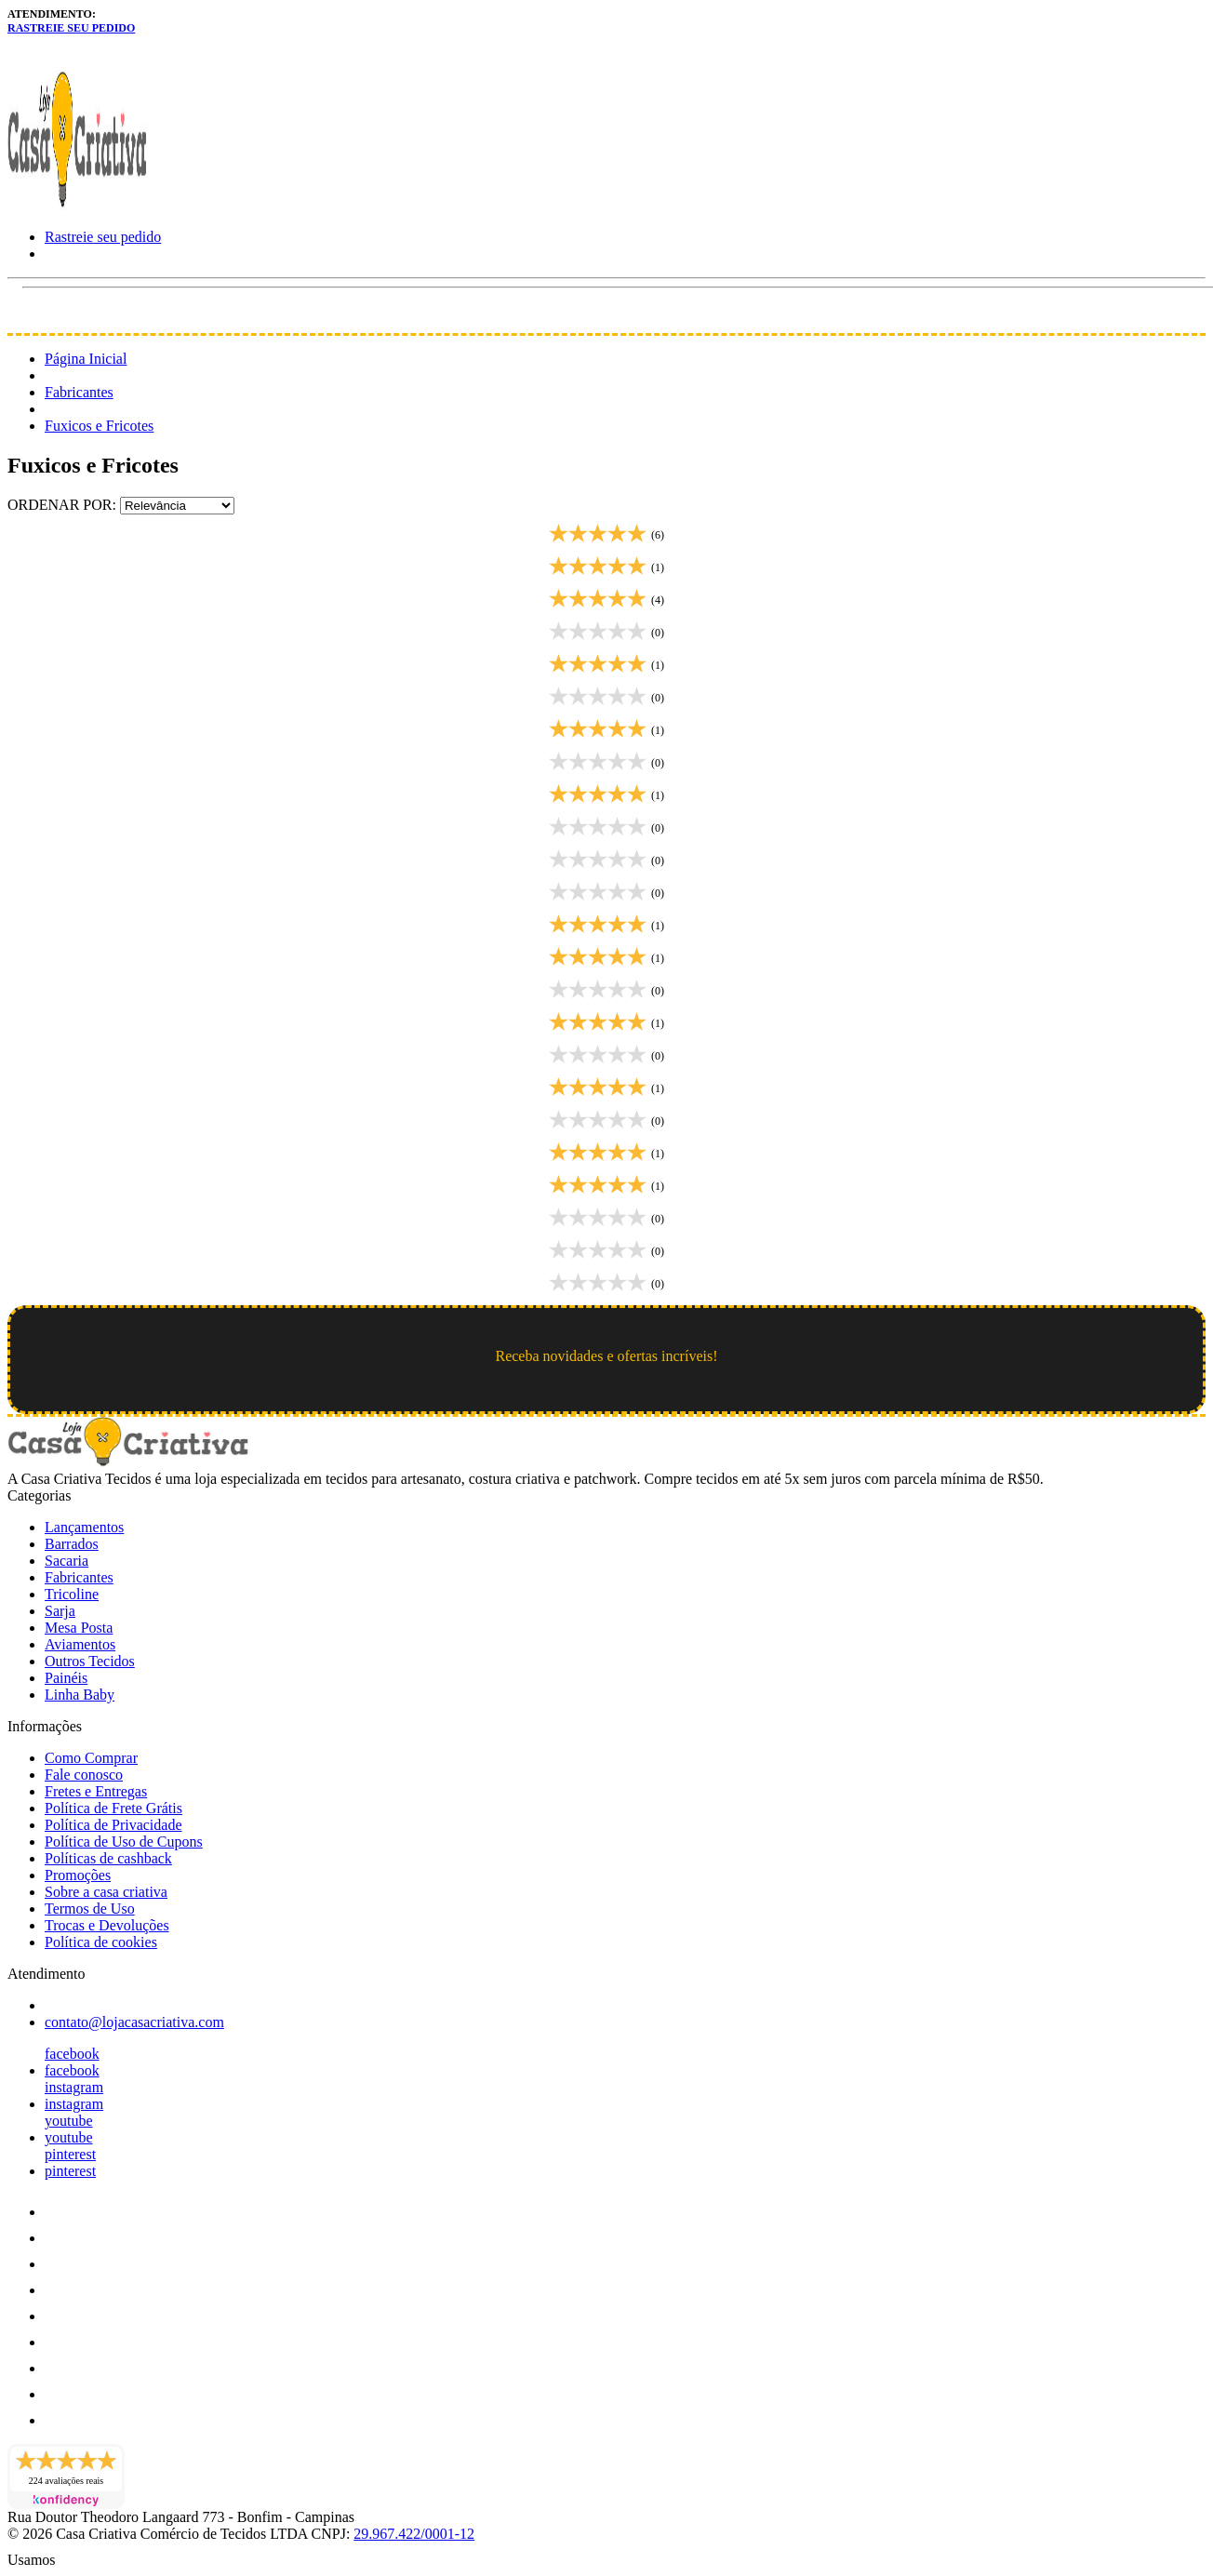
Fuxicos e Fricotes (99, 426)
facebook (72, 2054)
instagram (74, 2087)
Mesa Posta (79, 1627)
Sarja (60, 1611)
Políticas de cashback (108, 1858)
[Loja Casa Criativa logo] (77, 205)
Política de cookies (101, 1942)
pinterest (70, 2154)
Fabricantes (79, 392)
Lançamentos (84, 1527)
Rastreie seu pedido (71, 27)
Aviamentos (80, 1644)
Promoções (78, 1875)
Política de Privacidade (113, 1825)
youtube (69, 2121)
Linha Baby (79, 1694)
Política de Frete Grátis (113, 1808)
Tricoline (72, 1594)
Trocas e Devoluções (107, 1925)
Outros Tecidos (90, 1661)
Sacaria (66, 1560)
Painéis (66, 1678)
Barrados (72, 1544)
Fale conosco (84, 1774)
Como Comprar (91, 1758)
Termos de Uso (90, 1908)
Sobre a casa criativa (106, 1892)
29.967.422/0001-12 (413, 2534)
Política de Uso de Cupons (124, 1841)
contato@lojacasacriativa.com (134, 2022)
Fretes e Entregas (96, 1791)
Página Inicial (86, 359)
